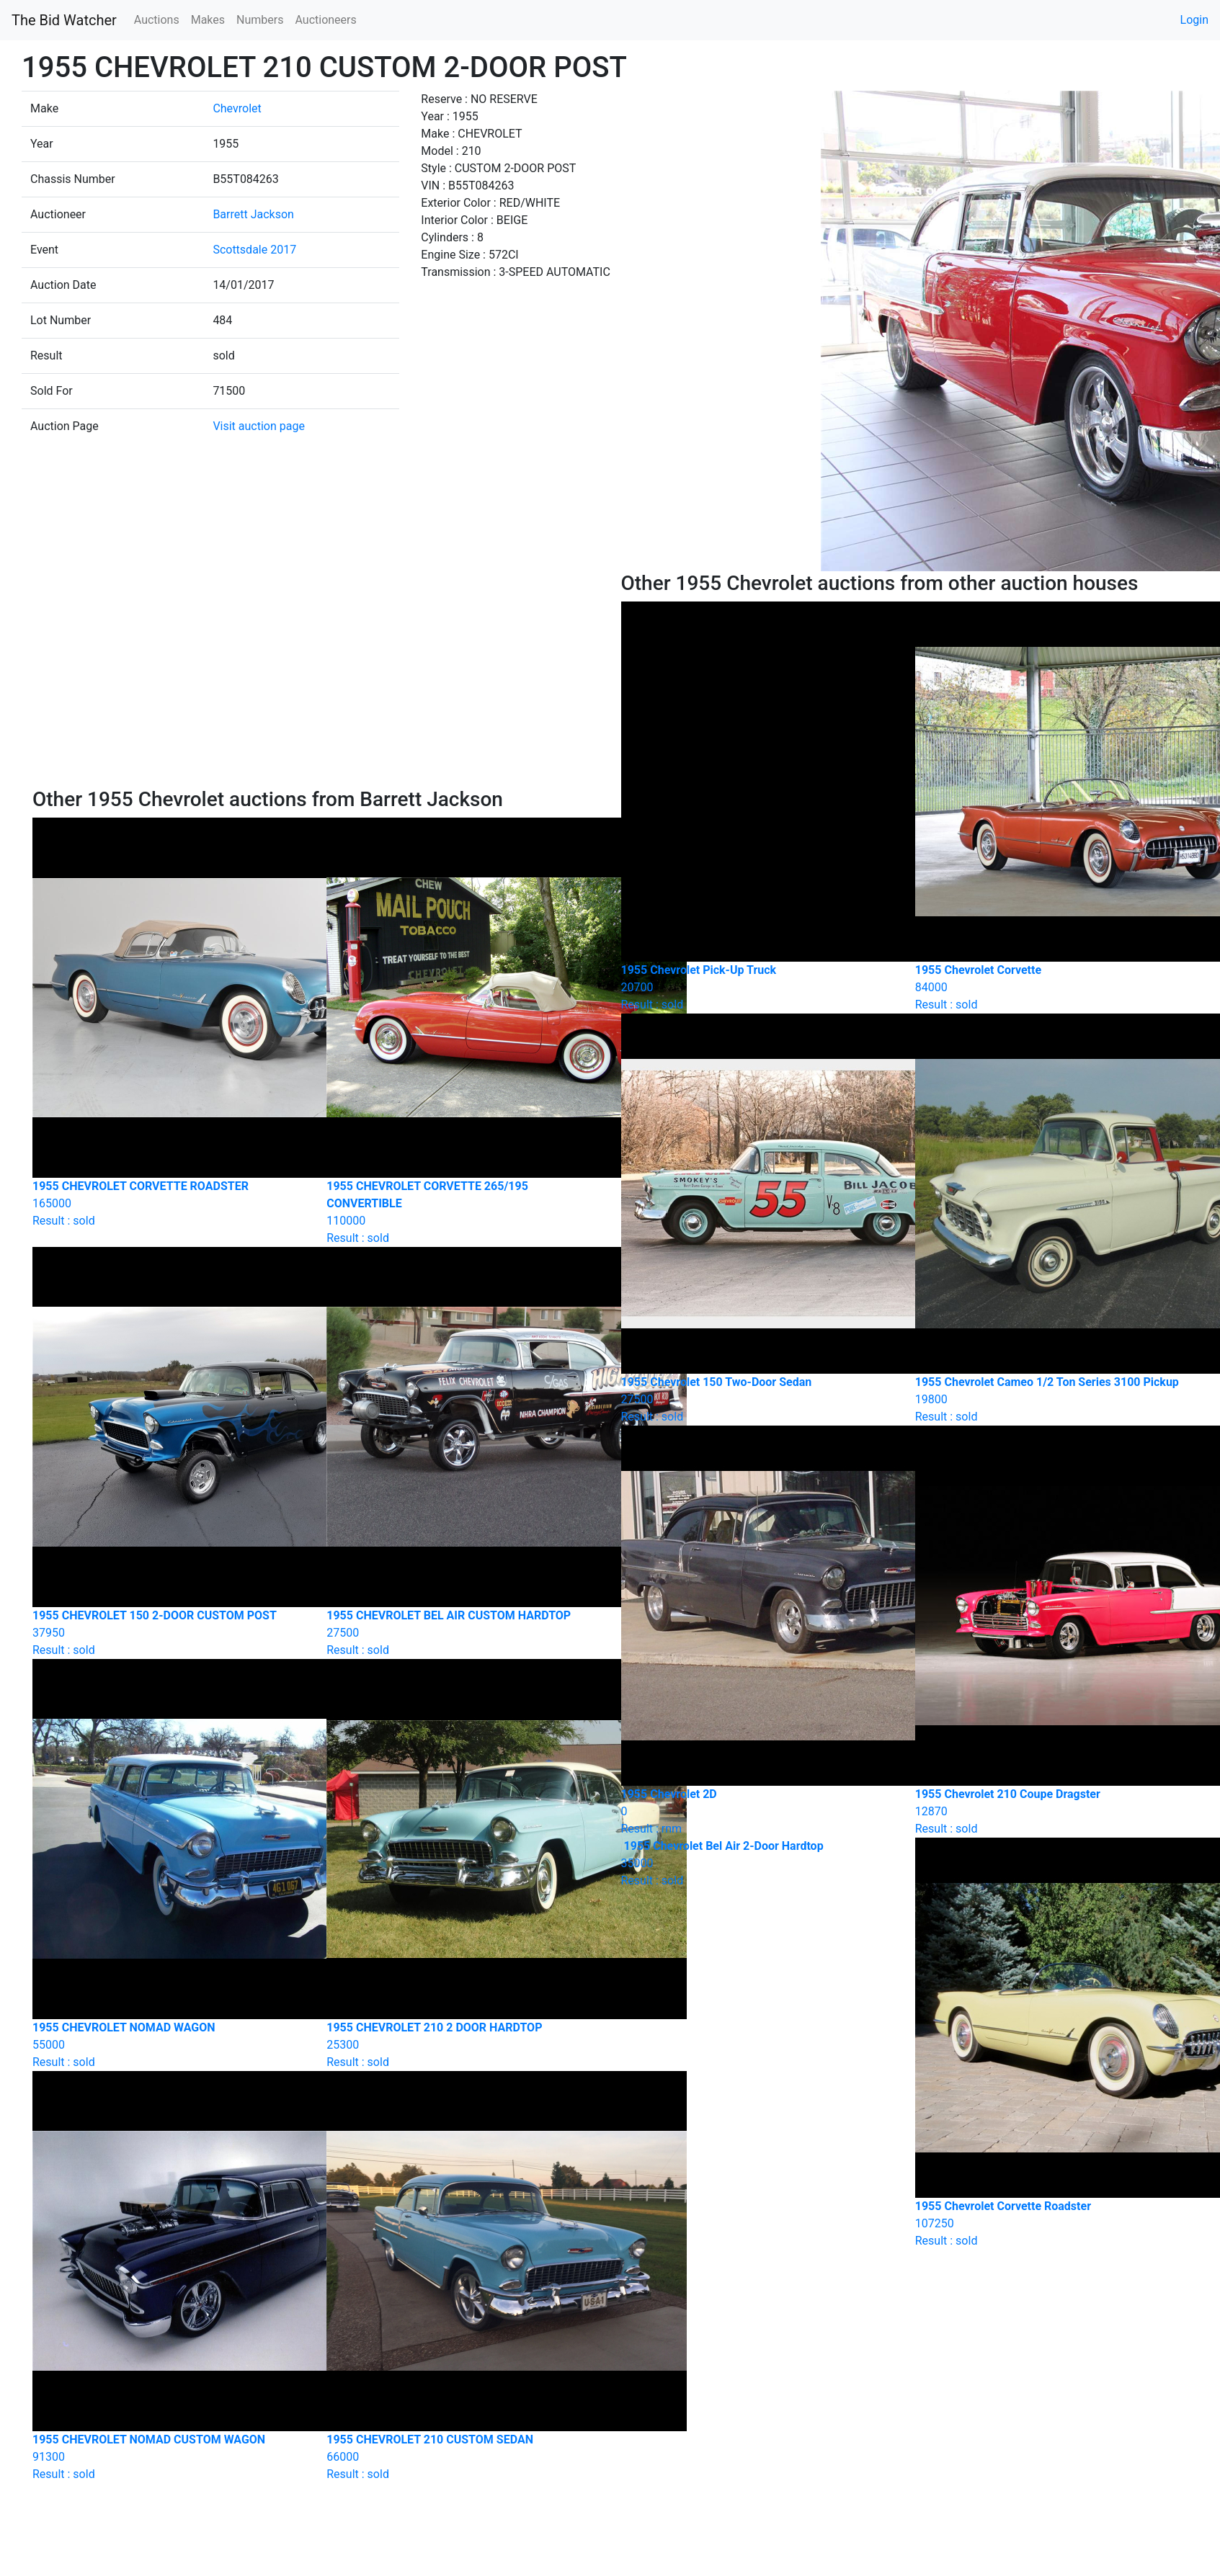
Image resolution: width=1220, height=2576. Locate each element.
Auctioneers (325, 20)
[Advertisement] (315, 679)
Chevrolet (237, 108)
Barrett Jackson (253, 214)
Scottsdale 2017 (254, 249)
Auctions (156, 20)
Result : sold (757, 1863)
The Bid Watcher (64, 20)
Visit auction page (259, 426)
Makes (208, 20)
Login (1194, 20)
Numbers (259, 20)
